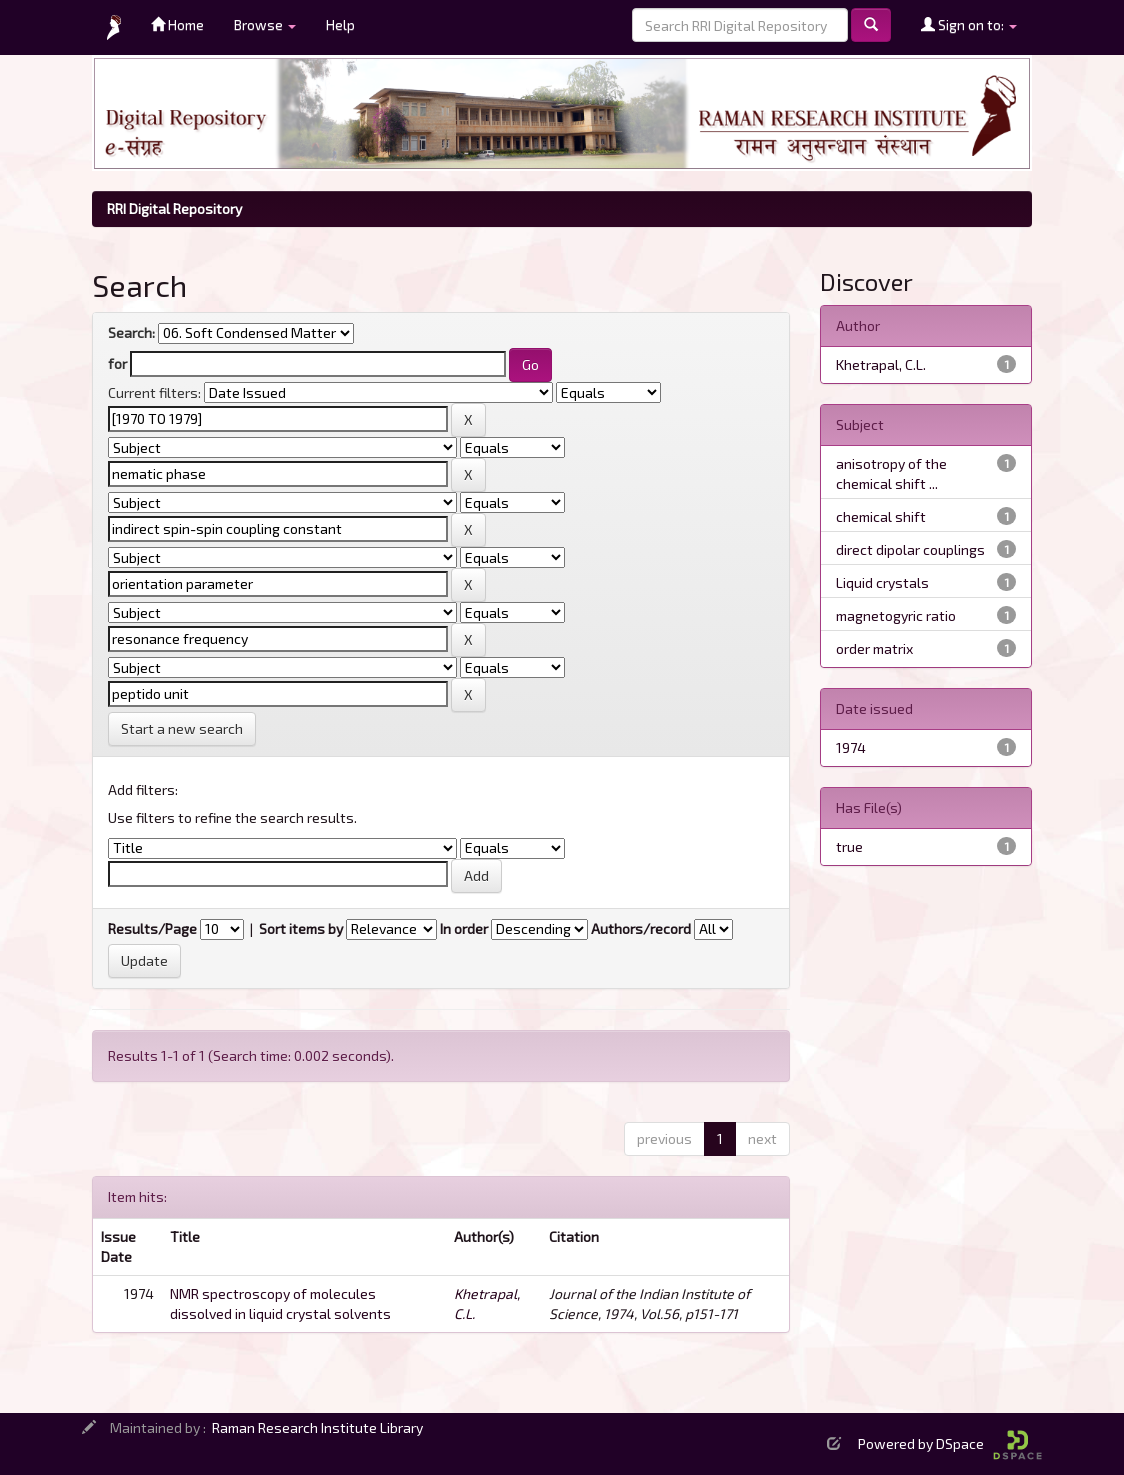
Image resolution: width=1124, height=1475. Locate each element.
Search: (131, 332)
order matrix (874, 648)
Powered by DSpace (950, 1443)
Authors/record (641, 928)
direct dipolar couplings (910, 549)
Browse (265, 24)
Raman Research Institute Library (317, 1427)
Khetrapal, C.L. (881, 364)
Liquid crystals (882, 582)
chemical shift (881, 516)
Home (177, 24)
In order (464, 928)
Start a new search (182, 728)
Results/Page (152, 928)
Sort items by (301, 928)
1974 (851, 747)
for (117, 363)
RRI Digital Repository (174, 208)
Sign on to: (969, 24)
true (849, 846)
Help (340, 24)
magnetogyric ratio (896, 615)
